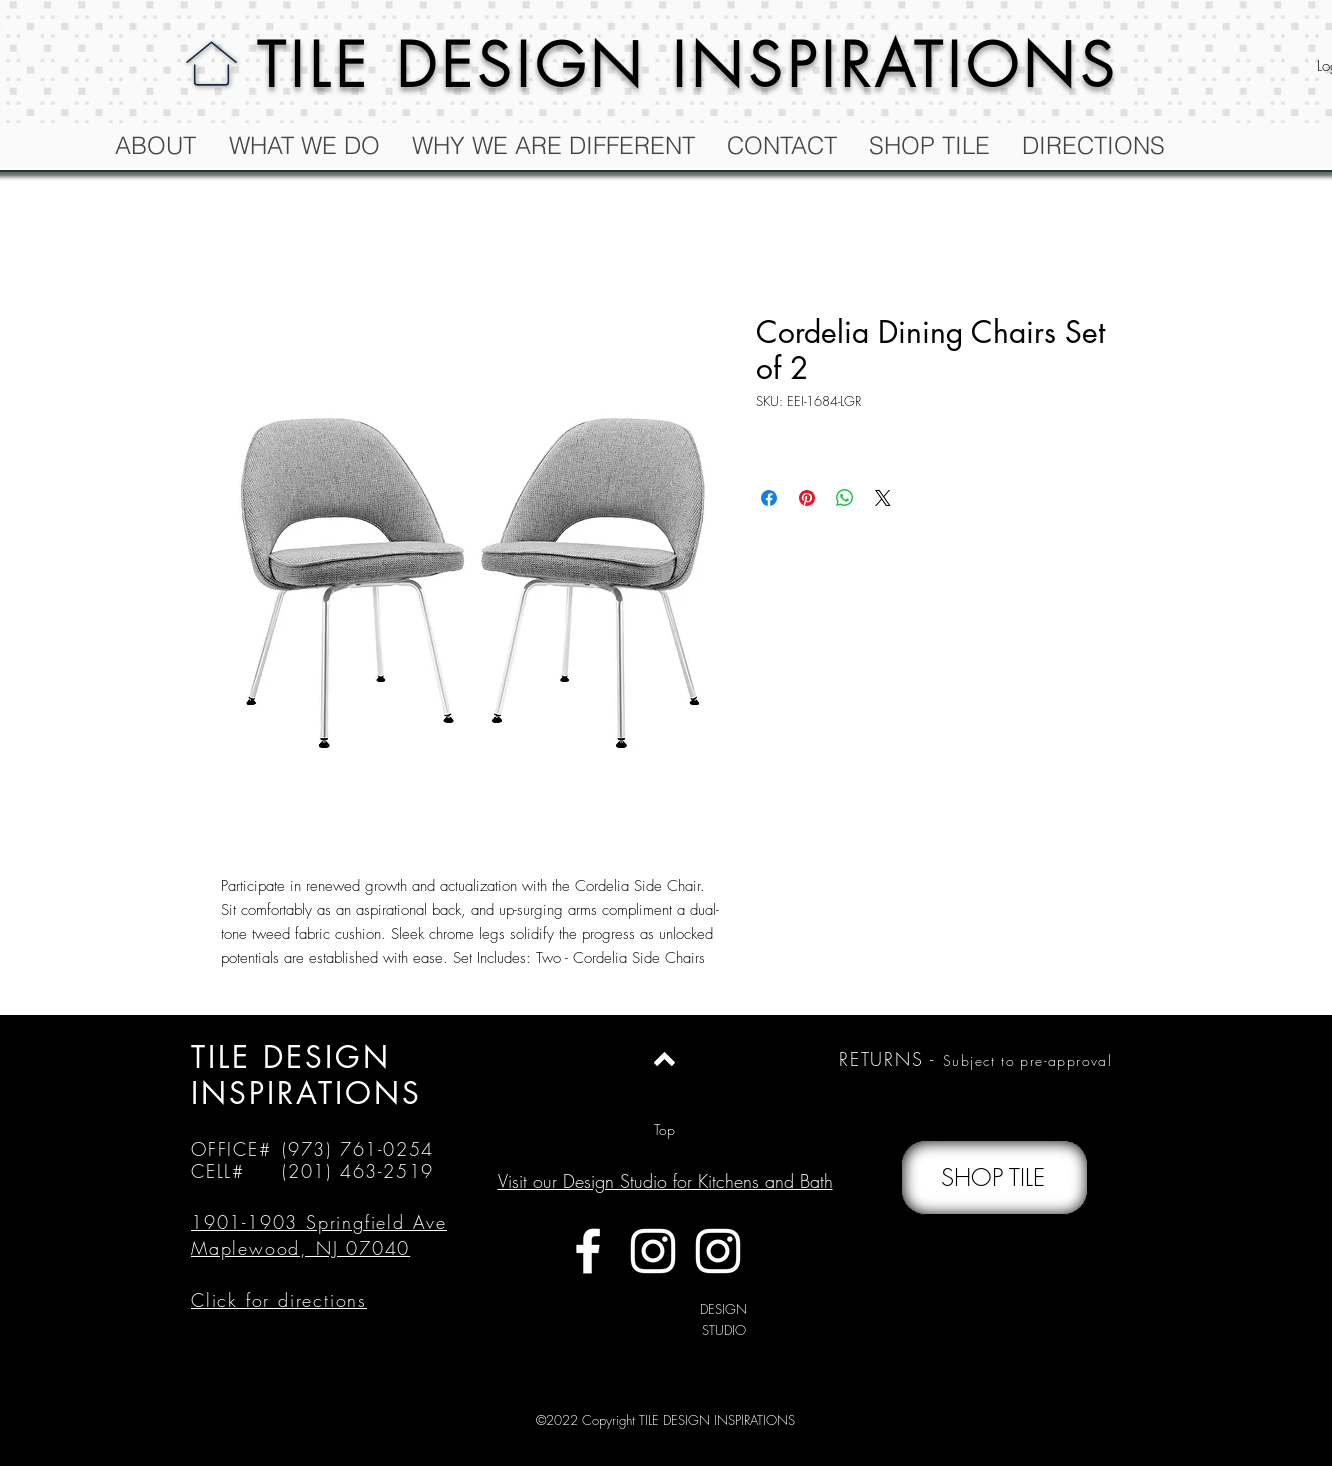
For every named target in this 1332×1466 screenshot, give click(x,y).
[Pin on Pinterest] (807, 498)
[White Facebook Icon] (588, 1251)
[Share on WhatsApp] (845, 498)
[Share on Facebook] (769, 498)
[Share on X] (883, 498)
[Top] (664, 1130)
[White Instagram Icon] (653, 1251)
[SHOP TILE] (994, 1177)
